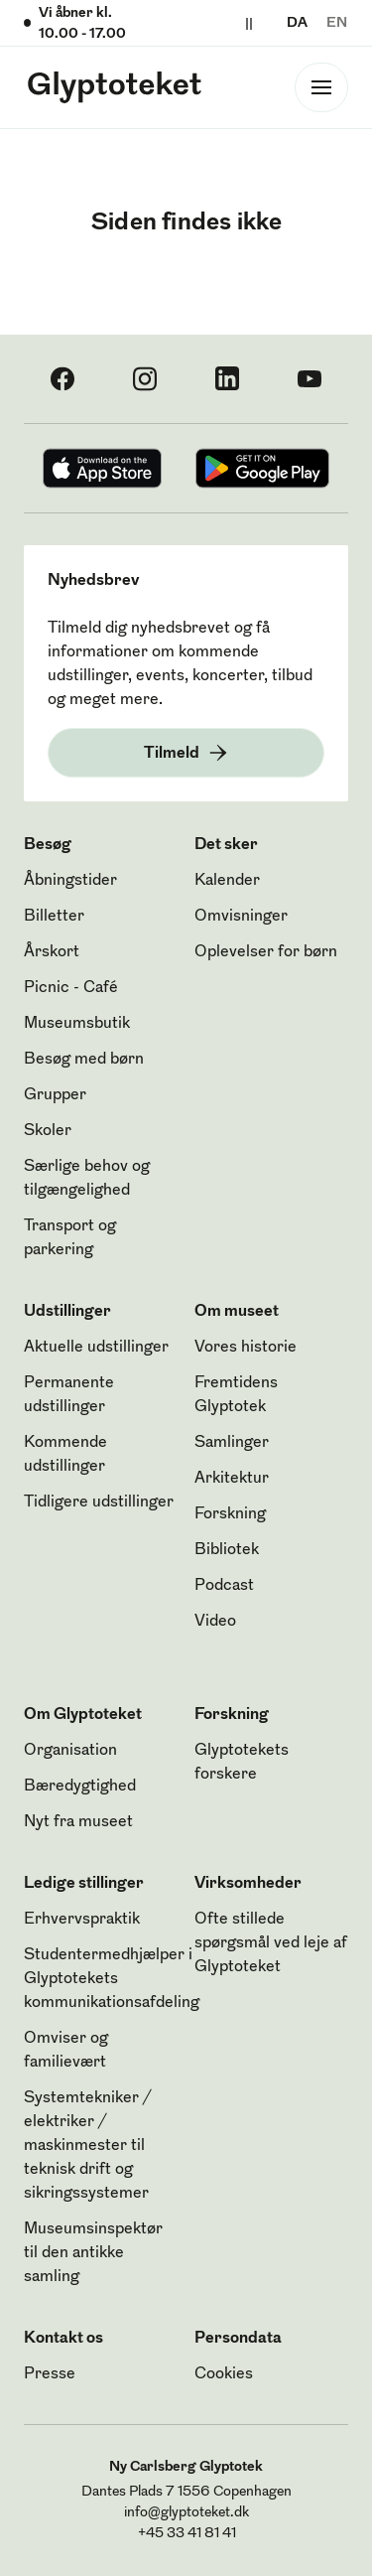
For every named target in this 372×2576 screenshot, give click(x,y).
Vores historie (245, 1348)
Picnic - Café (71, 988)
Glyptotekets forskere (241, 1763)
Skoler (47, 1131)
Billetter (54, 917)
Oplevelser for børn (265, 952)
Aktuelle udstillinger (96, 1348)
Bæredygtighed (80, 1786)
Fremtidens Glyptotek (236, 1395)
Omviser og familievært (66, 2051)
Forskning (230, 1514)
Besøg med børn (84, 1060)
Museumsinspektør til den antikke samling (93, 2253)
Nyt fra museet (78, 1822)
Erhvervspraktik (82, 1920)
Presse (49, 2374)
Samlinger (231, 1443)
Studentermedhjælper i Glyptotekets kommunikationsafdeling (111, 1979)
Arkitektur (231, 1479)
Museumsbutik (77, 1024)
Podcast (224, 1586)
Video (215, 1622)
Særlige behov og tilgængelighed (87, 1179)
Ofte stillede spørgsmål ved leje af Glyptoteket (270, 1943)
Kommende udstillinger (65, 1455)
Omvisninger (241, 917)
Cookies (223, 2374)
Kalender (227, 881)
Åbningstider (70, 881)
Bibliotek (226, 1550)
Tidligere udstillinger (99, 1502)
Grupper (55, 1095)
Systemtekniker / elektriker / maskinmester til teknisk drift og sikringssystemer (87, 2146)
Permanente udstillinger (69, 1395)
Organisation (70, 1751)
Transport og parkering (70, 1238)
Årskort (51, 952)
